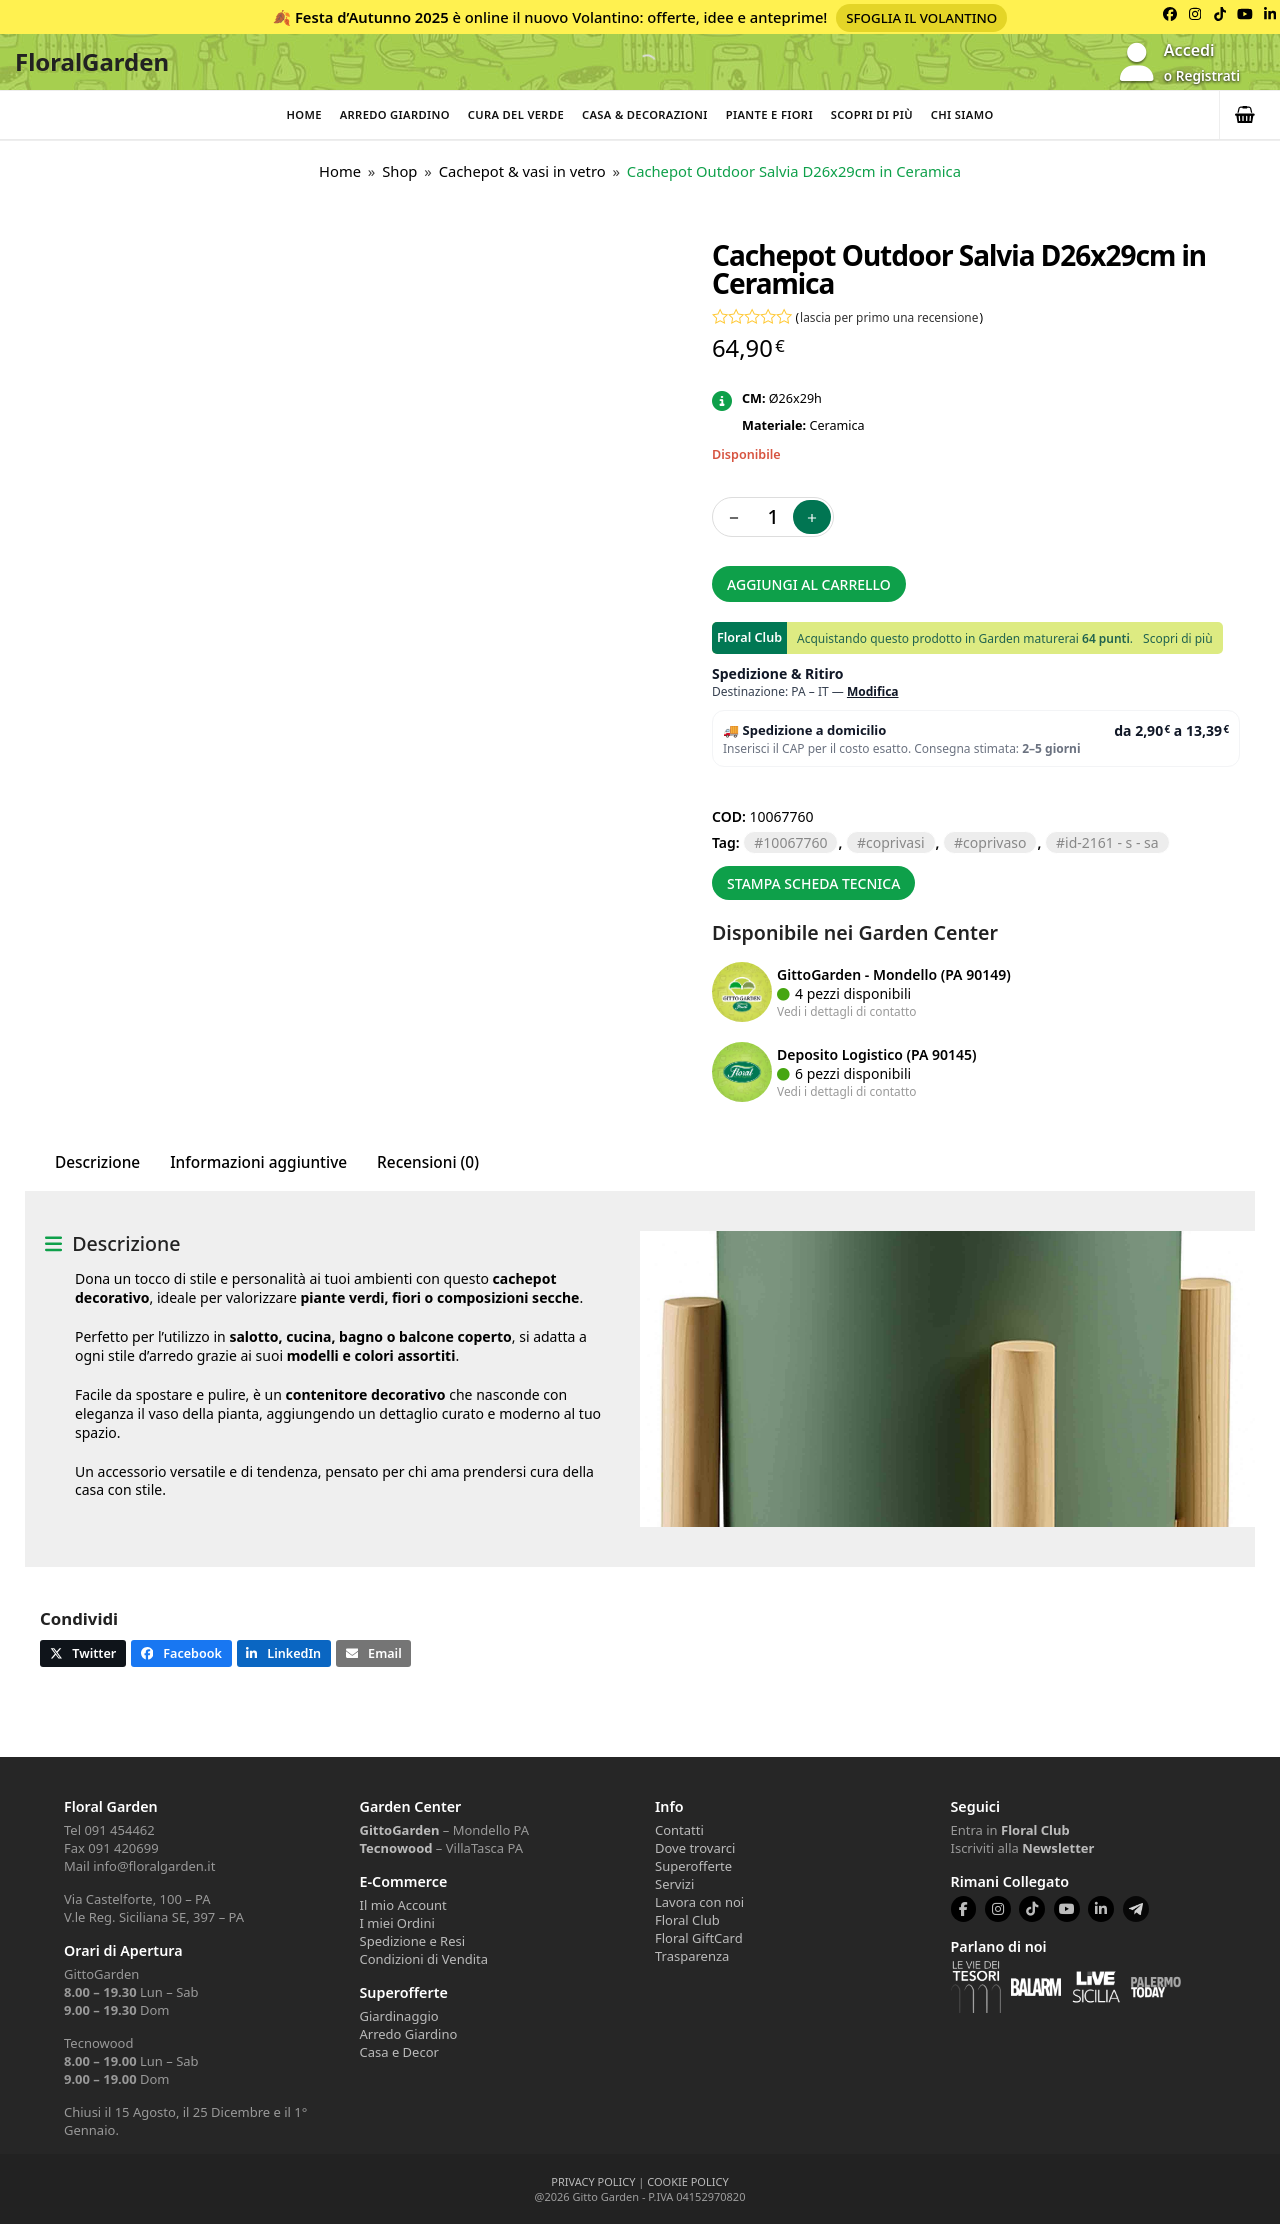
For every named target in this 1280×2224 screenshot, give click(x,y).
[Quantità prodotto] (773, 517)
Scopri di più (872, 114)
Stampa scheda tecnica (813, 883)
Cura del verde (516, 114)
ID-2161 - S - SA (1112, 842)
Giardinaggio (399, 2016)
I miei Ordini (397, 1923)
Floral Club (687, 1920)
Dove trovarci (695, 1848)
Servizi (674, 1884)
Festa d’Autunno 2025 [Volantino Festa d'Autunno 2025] (372, 17)
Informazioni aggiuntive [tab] (258, 1162)
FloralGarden (92, 61)
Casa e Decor (399, 2052)
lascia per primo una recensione (889, 317)
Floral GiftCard (699, 1938)
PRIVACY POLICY (593, 2181)
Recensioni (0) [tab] (428, 1162)
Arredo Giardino (395, 114)
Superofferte (693, 1866)
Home (303, 114)
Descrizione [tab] (97, 1162)
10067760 (795, 842)
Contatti (679, 1830)
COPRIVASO (994, 842)
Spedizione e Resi (413, 1941)
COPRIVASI (895, 842)
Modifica (873, 691)
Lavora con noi (699, 1902)
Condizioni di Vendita (424, 1959)
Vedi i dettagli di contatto (847, 1011)
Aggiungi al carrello (809, 584)
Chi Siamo (962, 114)
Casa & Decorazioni (645, 114)
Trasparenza (692, 1956)
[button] (1250, 115)
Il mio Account (403, 1905)
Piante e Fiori (769, 114)
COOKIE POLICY (687, 2181)
